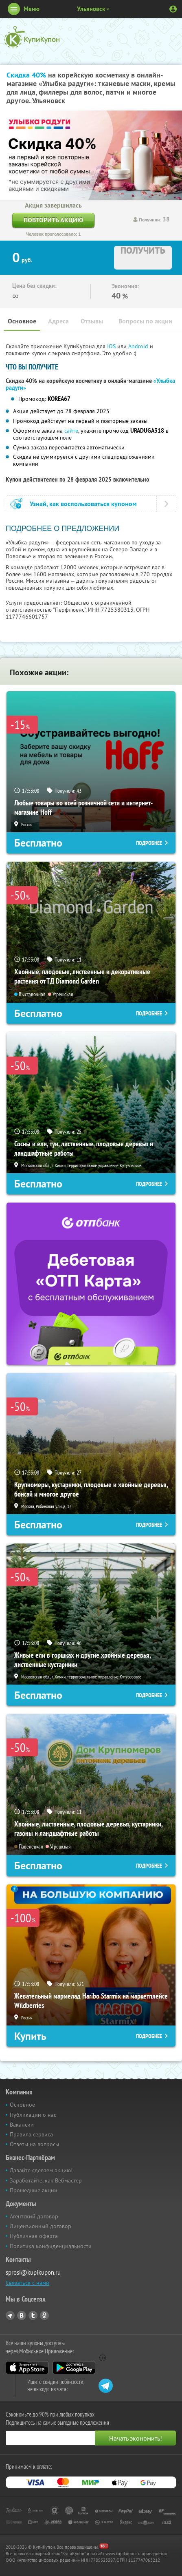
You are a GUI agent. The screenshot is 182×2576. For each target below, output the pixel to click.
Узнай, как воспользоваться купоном (83, 504)
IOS (112, 346)
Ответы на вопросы (34, 2144)
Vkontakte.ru (21, 2315)
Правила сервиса (31, 2134)
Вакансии (22, 2124)
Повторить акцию (53, 220)
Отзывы (92, 321)
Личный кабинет (173, 9)
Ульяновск (91, 9)
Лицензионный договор (40, 2226)
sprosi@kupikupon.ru (33, 2272)
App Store (27, 2367)
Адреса (58, 321)
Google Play (74, 2367)
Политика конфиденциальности (51, 2246)
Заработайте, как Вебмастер (46, 2180)
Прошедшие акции (33, 2190)
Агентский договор (34, 2216)
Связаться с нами (27, 2282)
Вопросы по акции (145, 321)
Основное (22, 321)
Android (139, 346)
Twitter (33, 2315)
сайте (71, 430)
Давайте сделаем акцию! (41, 2170)
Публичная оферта (34, 2236)
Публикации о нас (33, 2114)
